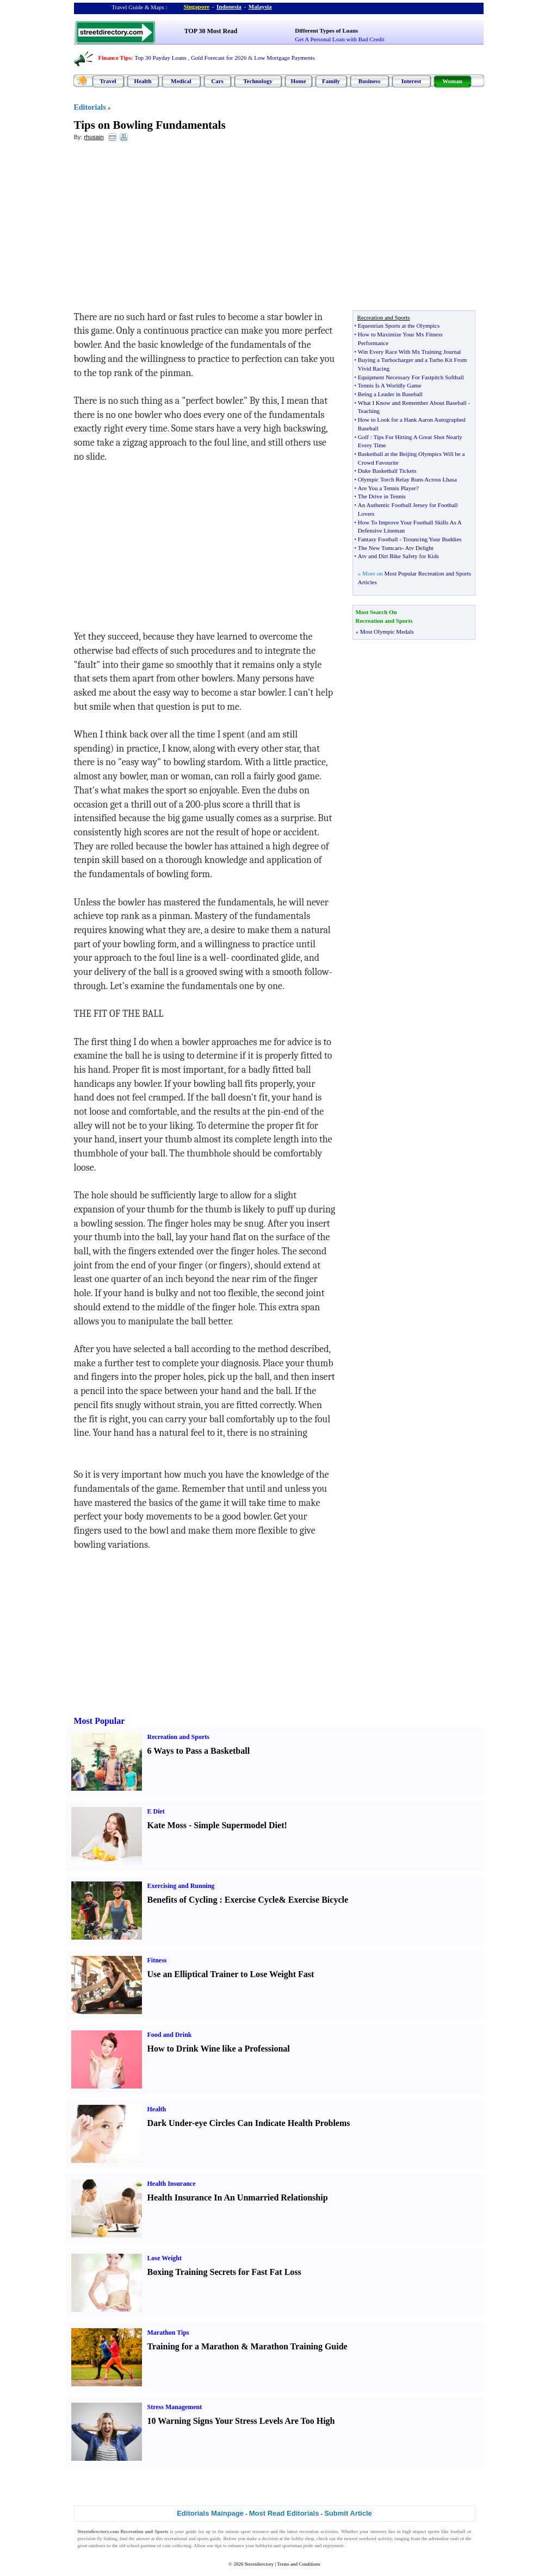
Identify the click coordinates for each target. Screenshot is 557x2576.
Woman (452, 81)
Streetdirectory (259, 2564)
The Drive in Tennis (382, 496)
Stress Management (174, 2407)
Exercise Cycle (252, 1899)
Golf (363, 437)
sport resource (255, 2531)
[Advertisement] (162, 229)
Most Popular (99, 1720)
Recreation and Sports (178, 1737)
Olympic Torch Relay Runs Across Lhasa (407, 479)
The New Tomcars (380, 548)
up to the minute (222, 2531)
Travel (108, 81)
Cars (217, 81)
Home (298, 81)
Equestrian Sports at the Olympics (399, 325)
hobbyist (264, 2545)
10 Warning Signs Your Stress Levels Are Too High (241, 2420)
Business (369, 81)
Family (331, 81)
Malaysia (260, 6)
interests (378, 2531)
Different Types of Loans (326, 30)
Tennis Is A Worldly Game (390, 385)
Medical (181, 81)
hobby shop (303, 2538)
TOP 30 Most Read (210, 31)
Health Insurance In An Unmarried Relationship (237, 2197)
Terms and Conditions (298, 2564)
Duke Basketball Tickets (387, 470)
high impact (414, 2531)
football (458, 2531)
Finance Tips (114, 57)
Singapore (196, 6)
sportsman (292, 2545)
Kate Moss (167, 1825)
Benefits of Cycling (182, 1899)
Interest (411, 81)
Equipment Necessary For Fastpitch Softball (411, 377)
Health (143, 81)
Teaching (369, 411)
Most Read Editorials (284, 2513)
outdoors (97, 2545)
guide (190, 2531)
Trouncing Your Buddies (432, 539)
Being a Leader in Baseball (390, 394)
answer (143, 2538)
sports (434, 2531)
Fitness (157, 1960)
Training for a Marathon (193, 2346)
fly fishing (107, 2538)
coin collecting (176, 2545)
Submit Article (348, 2513)
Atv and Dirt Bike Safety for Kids (398, 556)
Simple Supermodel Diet (239, 1825)
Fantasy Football (378, 539)
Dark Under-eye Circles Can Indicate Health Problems (248, 2123)
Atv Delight (419, 548)
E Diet (156, 1811)
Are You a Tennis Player (387, 488)
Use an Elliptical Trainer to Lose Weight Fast (230, 1974)
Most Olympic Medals (387, 631)
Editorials (90, 107)
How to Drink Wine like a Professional (218, 2048)
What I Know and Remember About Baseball (412, 402)
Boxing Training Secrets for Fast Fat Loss (224, 2272)
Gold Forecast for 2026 (218, 57)
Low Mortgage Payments (284, 57)
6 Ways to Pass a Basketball (198, 1750)
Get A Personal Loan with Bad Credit (339, 39)
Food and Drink (169, 2035)
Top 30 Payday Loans (160, 57)
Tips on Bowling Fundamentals (150, 125)
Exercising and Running (181, 1886)
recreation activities (318, 2531)
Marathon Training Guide (299, 2346)
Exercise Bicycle (318, 1899)
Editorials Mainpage (210, 2513)
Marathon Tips (168, 2332)
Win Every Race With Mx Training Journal (409, 351)
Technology (257, 81)
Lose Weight (164, 2258)
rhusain (93, 137)
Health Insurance (171, 2183)
